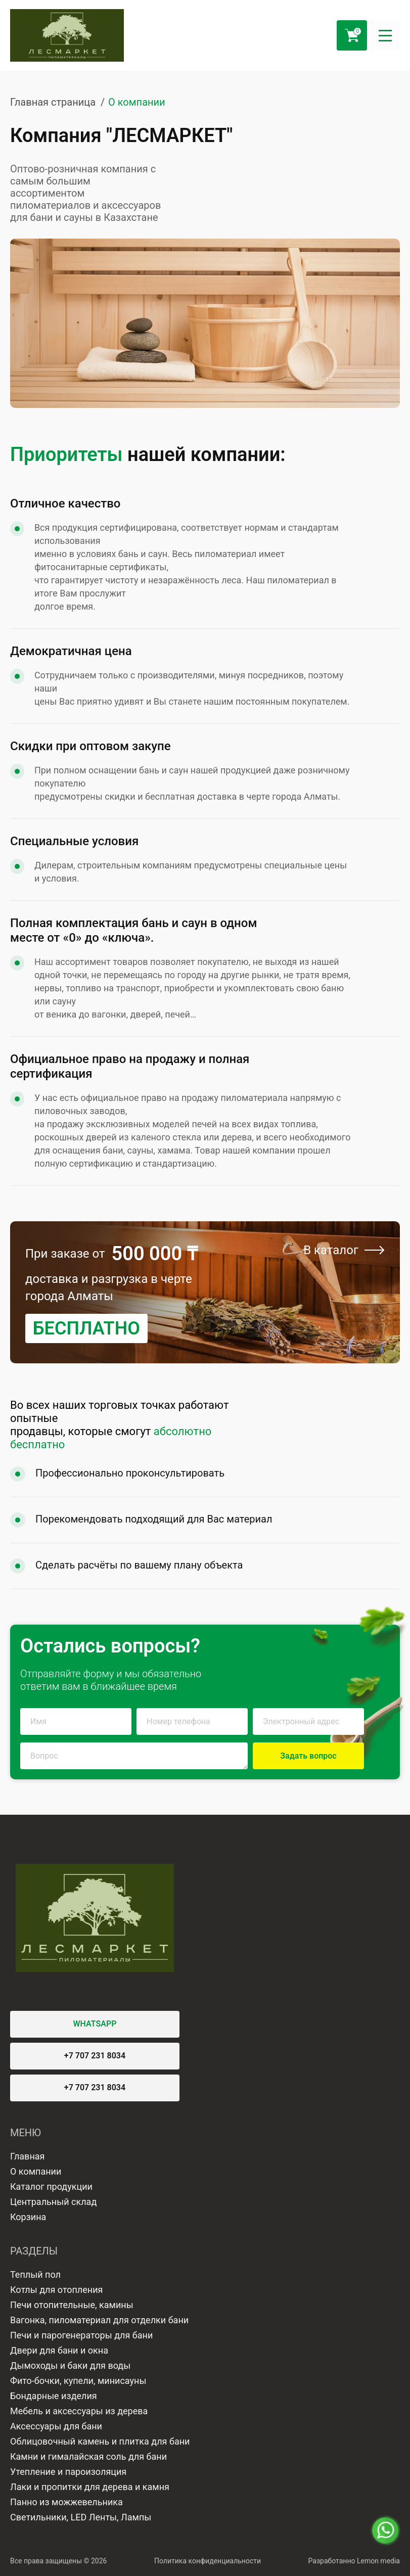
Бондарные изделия (53, 2395)
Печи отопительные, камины (71, 2304)
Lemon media (378, 2561)
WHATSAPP (95, 2024)
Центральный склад (53, 2201)
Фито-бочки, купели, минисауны (78, 2380)
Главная (27, 2156)
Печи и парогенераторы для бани (81, 2335)
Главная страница (53, 102)
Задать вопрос (308, 1756)
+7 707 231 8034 (94, 2055)
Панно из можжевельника (66, 2502)
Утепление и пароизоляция (68, 2471)
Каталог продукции (51, 2186)
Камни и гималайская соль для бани (88, 2456)
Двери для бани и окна (59, 2350)
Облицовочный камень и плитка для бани (100, 2441)
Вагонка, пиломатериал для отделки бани (99, 2320)
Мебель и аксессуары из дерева (79, 2411)
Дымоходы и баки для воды (70, 2365)
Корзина (28, 2217)
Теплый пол (35, 2274)
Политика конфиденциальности (207, 2561)
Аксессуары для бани (56, 2426)
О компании (35, 2171)
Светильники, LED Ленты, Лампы (80, 2517)
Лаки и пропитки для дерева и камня (89, 2486)
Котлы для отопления (56, 2289)
